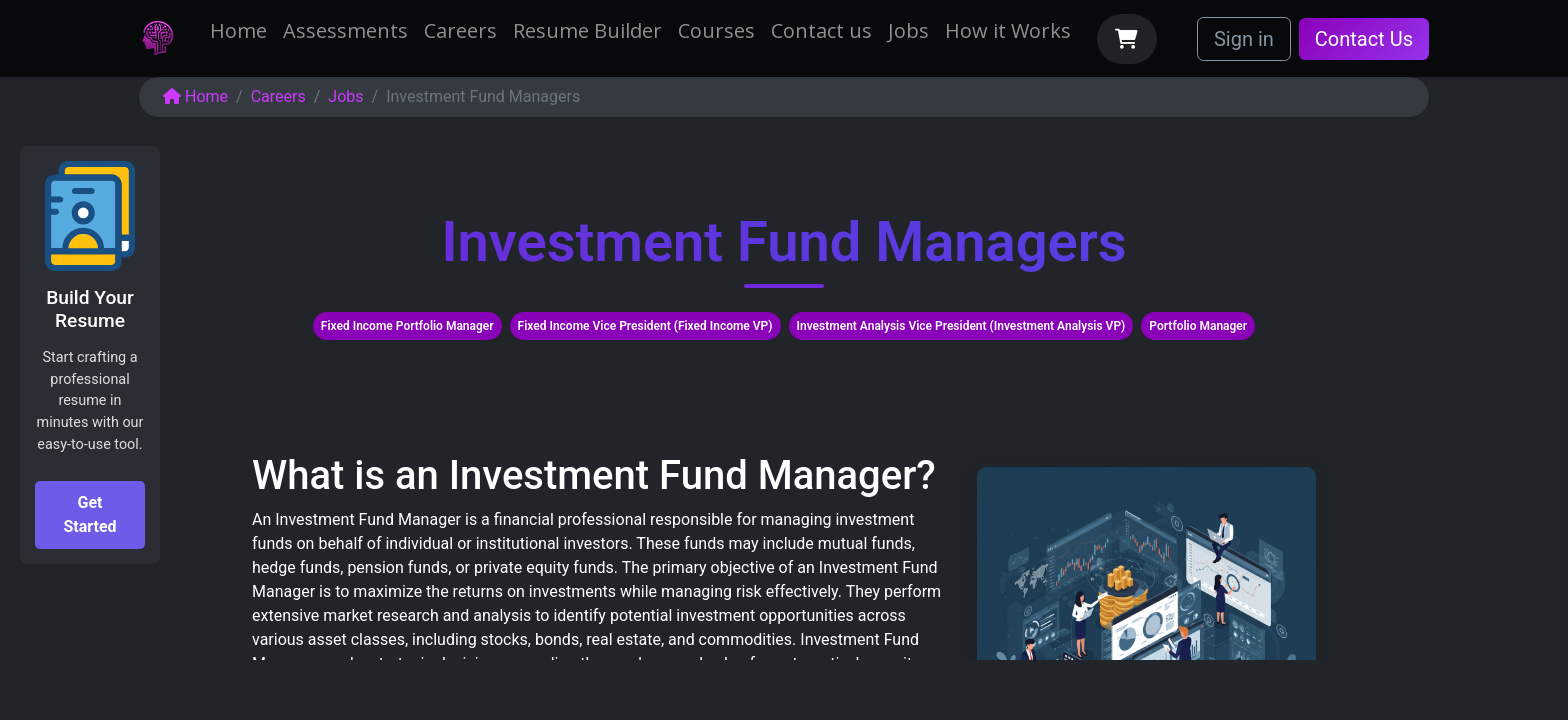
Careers (278, 96)
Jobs (345, 96)
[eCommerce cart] (1127, 39)
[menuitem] (238, 31)
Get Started (89, 514)
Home (195, 96)
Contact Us (1364, 39)
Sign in (1244, 39)
